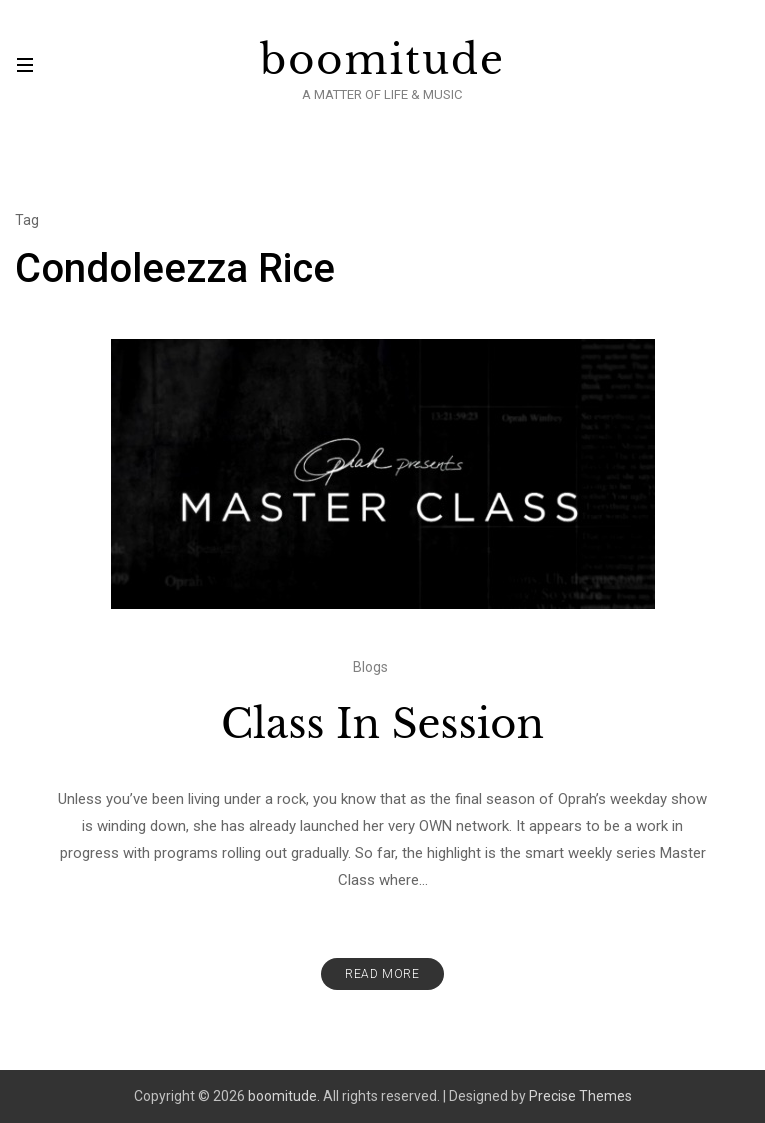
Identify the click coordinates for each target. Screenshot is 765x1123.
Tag (27, 220)
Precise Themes (580, 1096)
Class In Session (382, 724)
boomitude (382, 60)
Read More (382, 974)
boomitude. (284, 1096)
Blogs (370, 667)
